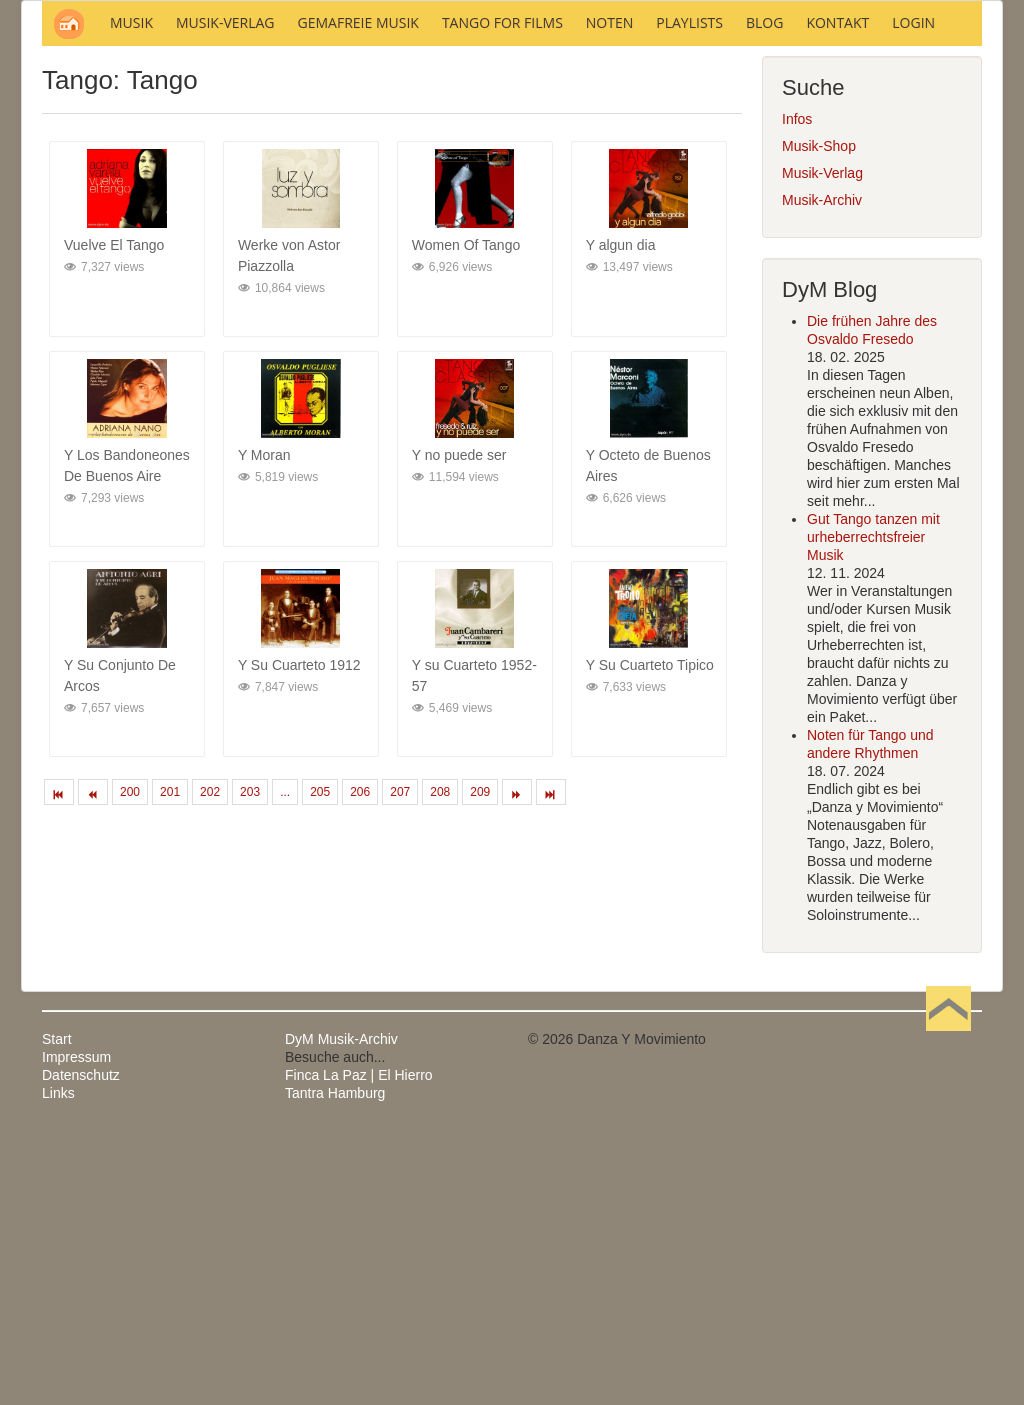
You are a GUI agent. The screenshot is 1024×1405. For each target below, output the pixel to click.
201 (170, 1062)
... (285, 1062)
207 (400, 1062)
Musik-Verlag (822, 443)
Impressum (76, 1327)
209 (480, 1062)
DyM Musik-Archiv (341, 1309)
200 (130, 1062)
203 (250, 1062)
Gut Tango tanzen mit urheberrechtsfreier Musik (873, 807)
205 (320, 1062)
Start (57, 1309)
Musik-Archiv (822, 470)
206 (360, 1062)
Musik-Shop (819, 416)
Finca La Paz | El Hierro (359, 1345)
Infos (797, 389)
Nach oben (948, 1309)
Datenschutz (81, 1345)
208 (440, 1062)
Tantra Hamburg (335, 1363)
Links (58, 1363)
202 (210, 1062)
